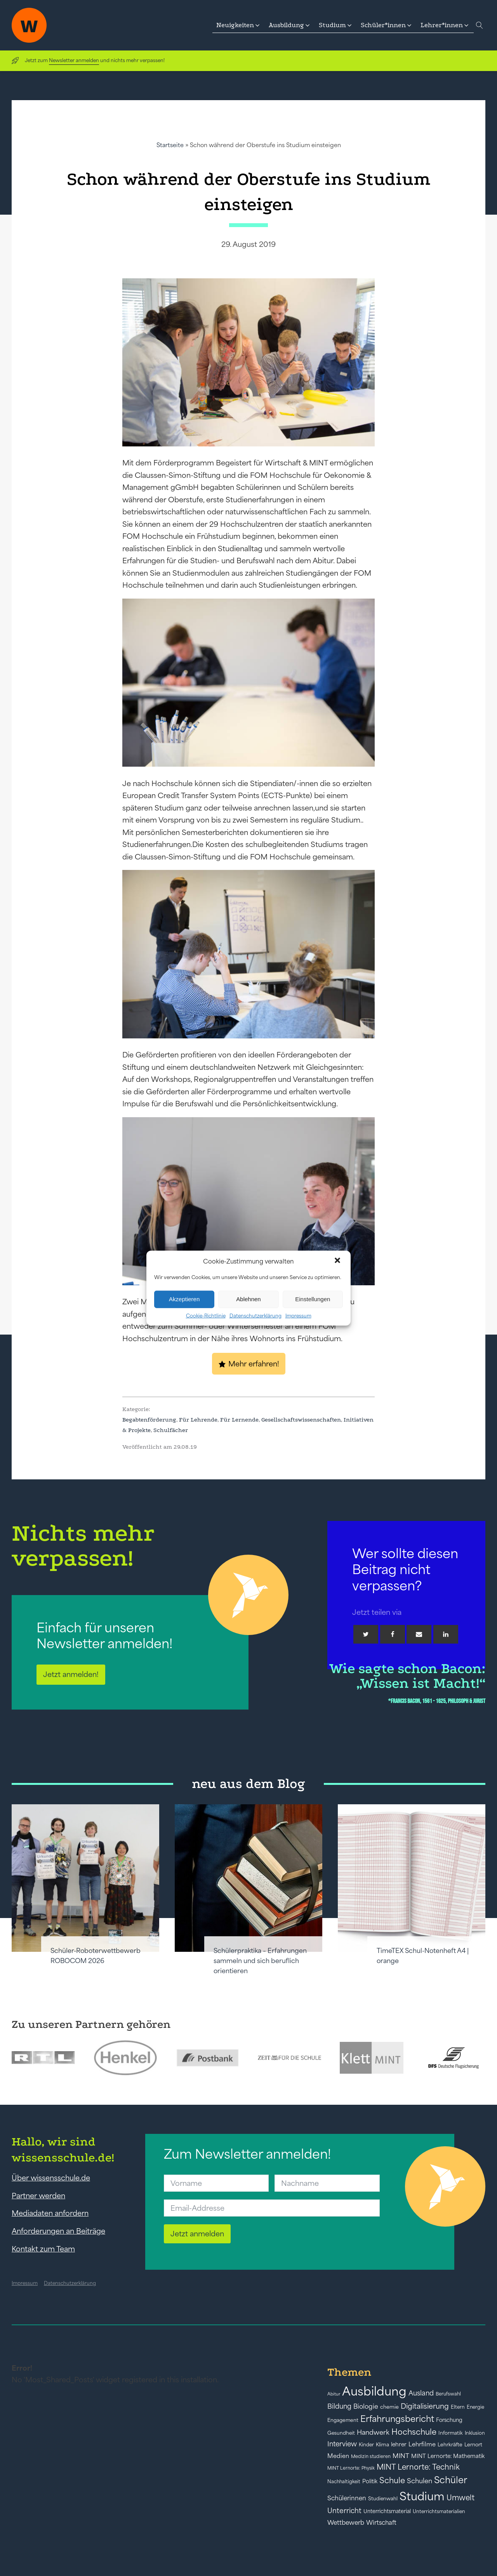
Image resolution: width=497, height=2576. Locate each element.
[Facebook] (392, 1634)
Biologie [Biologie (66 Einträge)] (365, 2406)
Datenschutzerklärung (255, 1315)
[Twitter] (365, 1634)
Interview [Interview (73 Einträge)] (342, 2444)
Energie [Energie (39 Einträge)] (475, 2407)
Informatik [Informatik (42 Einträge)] (450, 2433)
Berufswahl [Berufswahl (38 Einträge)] (448, 2394)
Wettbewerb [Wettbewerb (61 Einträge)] (345, 2522)
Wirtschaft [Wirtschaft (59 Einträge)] (381, 2522)
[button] (338, 1261)
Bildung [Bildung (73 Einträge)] (339, 2406)
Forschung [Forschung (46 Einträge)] (449, 2420)
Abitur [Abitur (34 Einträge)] (333, 2394)
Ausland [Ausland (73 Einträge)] (421, 2393)
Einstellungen (312, 1299)
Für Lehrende (198, 1419)
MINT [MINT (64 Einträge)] (401, 2455)
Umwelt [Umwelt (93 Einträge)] (460, 2497)
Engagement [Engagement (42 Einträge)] (342, 2420)
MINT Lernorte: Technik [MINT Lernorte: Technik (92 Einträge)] (418, 2467)
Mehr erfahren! (253, 1363)
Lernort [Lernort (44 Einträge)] (473, 2445)
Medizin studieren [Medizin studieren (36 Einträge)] (371, 2456)
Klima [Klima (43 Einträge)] (382, 2445)
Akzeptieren (184, 1299)
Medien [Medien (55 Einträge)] (338, 2456)
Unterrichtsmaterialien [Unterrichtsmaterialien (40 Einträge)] (439, 2511)
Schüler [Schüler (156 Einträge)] (450, 2480)
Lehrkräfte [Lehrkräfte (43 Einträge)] (450, 2445)
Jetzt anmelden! (71, 1674)
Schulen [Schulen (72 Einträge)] (419, 2481)
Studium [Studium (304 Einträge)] (422, 2496)
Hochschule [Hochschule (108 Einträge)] (413, 2431)
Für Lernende (239, 1419)
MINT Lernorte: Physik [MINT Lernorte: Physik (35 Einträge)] (351, 2467)
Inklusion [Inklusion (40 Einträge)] (475, 2433)
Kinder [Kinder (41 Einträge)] (366, 2445)
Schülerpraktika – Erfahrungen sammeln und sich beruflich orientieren (260, 1961)
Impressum (298, 1315)
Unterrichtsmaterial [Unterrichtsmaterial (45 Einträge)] (387, 2511)
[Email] (419, 1634)
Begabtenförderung (149, 1419)
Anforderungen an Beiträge (58, 2231)
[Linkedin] (445, 1634)
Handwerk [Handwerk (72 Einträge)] (373, 2432)
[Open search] (479, 25)
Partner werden (38, 2195)
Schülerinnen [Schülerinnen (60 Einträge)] (346, 2497)
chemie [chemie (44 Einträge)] (389, 2407)
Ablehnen (248, 1299)
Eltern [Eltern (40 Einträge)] (458, 2407)
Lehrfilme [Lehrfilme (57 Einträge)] (422, 2444)
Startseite (170, 145)
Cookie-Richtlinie (206, 1315)
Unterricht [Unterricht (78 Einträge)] (344, 2511)
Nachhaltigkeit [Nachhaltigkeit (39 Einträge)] (343, 2481)
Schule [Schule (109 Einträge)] (392, 2480)
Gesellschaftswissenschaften (301, 1419)
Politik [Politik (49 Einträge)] (369, 2481)
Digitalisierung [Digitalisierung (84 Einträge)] (425, 2406)
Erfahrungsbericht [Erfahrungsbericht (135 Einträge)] (397, 2419)
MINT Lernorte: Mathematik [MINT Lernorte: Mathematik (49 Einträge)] (448, 2456)
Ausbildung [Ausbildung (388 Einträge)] (374, 2391)
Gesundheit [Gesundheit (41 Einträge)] (341, 2433)
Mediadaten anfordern (50, 2213)
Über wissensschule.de (51, 2177)
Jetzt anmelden (197, 2233)
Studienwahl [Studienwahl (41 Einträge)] (383, 2498)
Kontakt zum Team (43, 2248)
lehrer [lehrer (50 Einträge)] (399, 2444)
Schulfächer (170, 1430)
